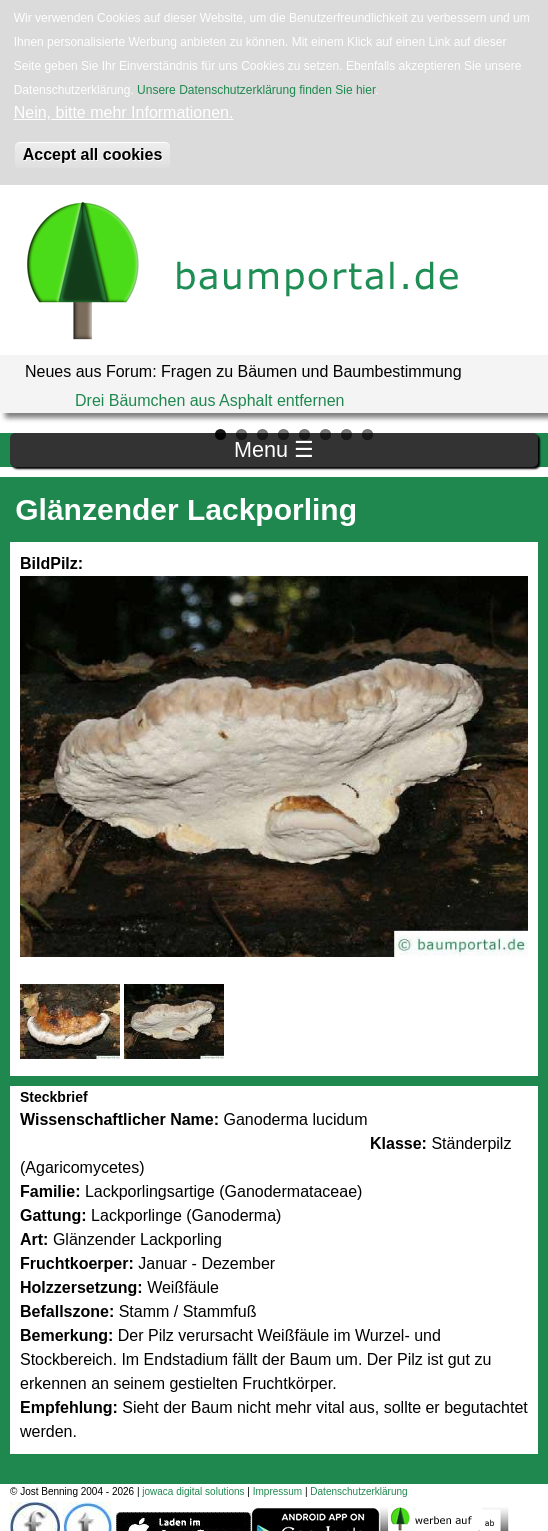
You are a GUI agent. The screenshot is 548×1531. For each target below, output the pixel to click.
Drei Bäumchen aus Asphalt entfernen (210, 400)
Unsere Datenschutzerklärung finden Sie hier (256, 90)
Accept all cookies (93, 154)
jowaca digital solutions (193, 1491)
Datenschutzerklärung (358, 1491)
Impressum (277, 1491)
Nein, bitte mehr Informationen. (124, 112)
